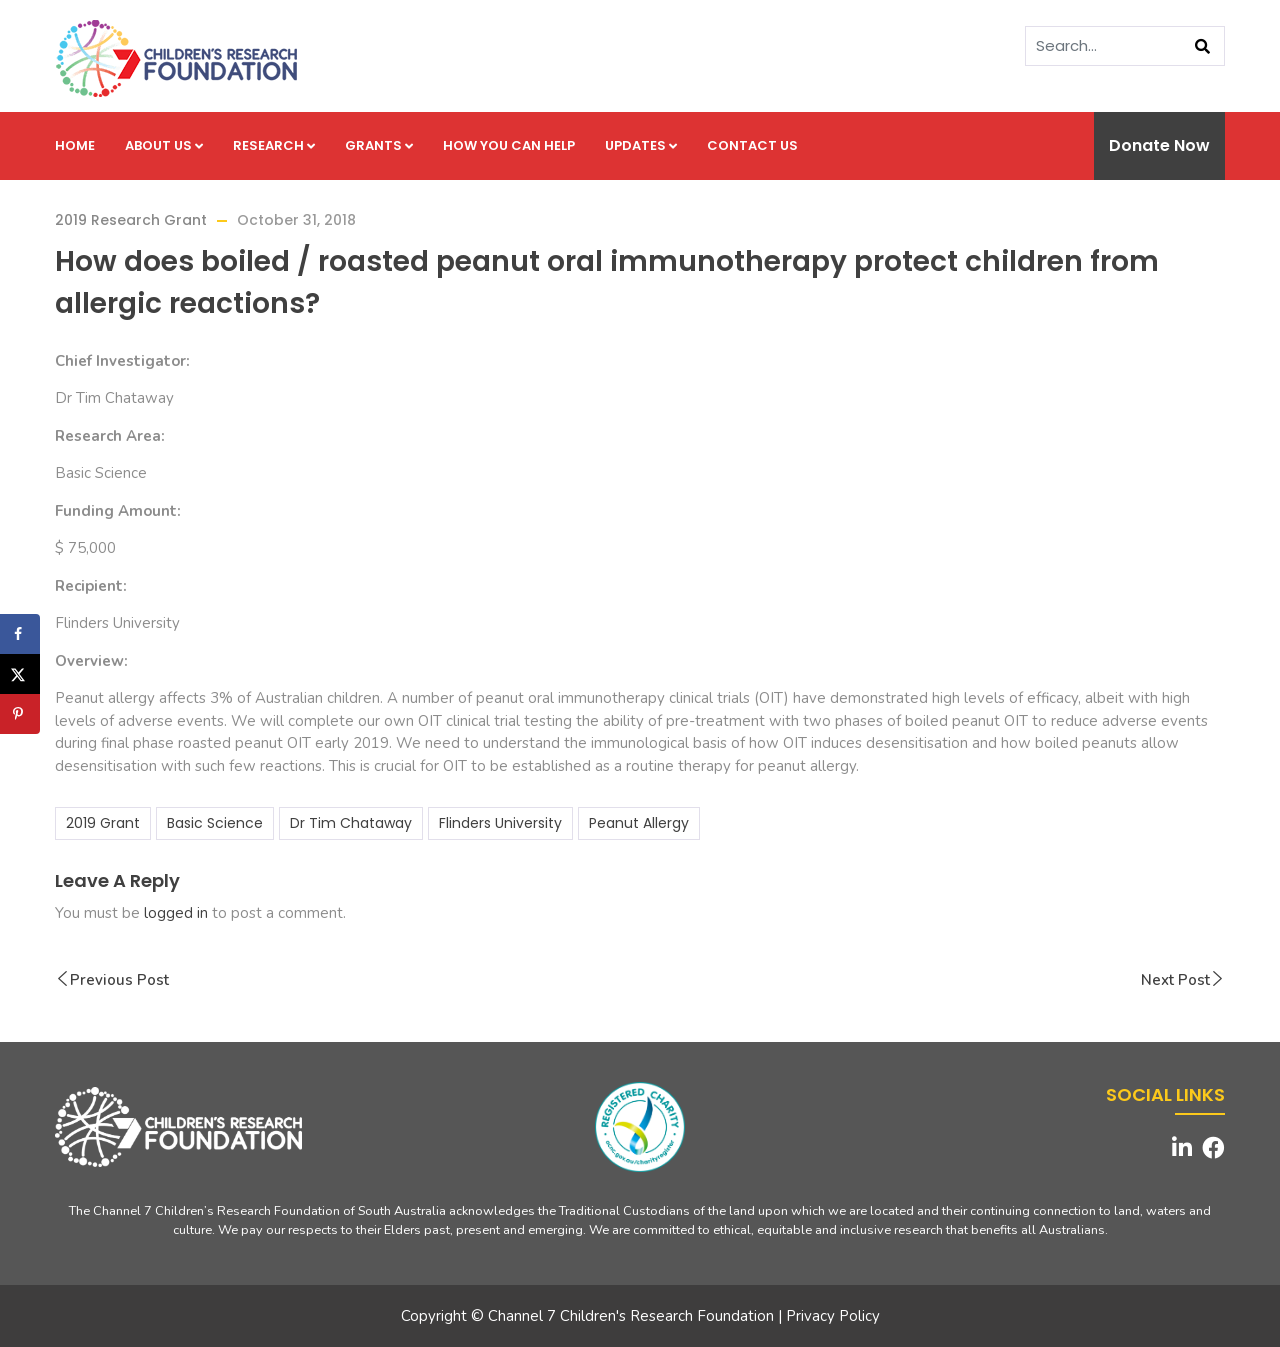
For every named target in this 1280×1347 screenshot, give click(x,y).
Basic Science (215, 823)
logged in (176, 913)
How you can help (509, 145)
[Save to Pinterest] (20, 714)
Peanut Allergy (639, 823)
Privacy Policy (833, 1316)
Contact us (752, 145)
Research (274, 145)
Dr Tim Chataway (351, 823)
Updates (641, 145)
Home (75, 145)
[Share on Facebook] (20, 634)
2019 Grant (103, 823)
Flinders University (500, 823)
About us (164, 145)
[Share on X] (20, 674)
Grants (379, 145)
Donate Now (1159, 145)
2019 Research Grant (131, 220)
